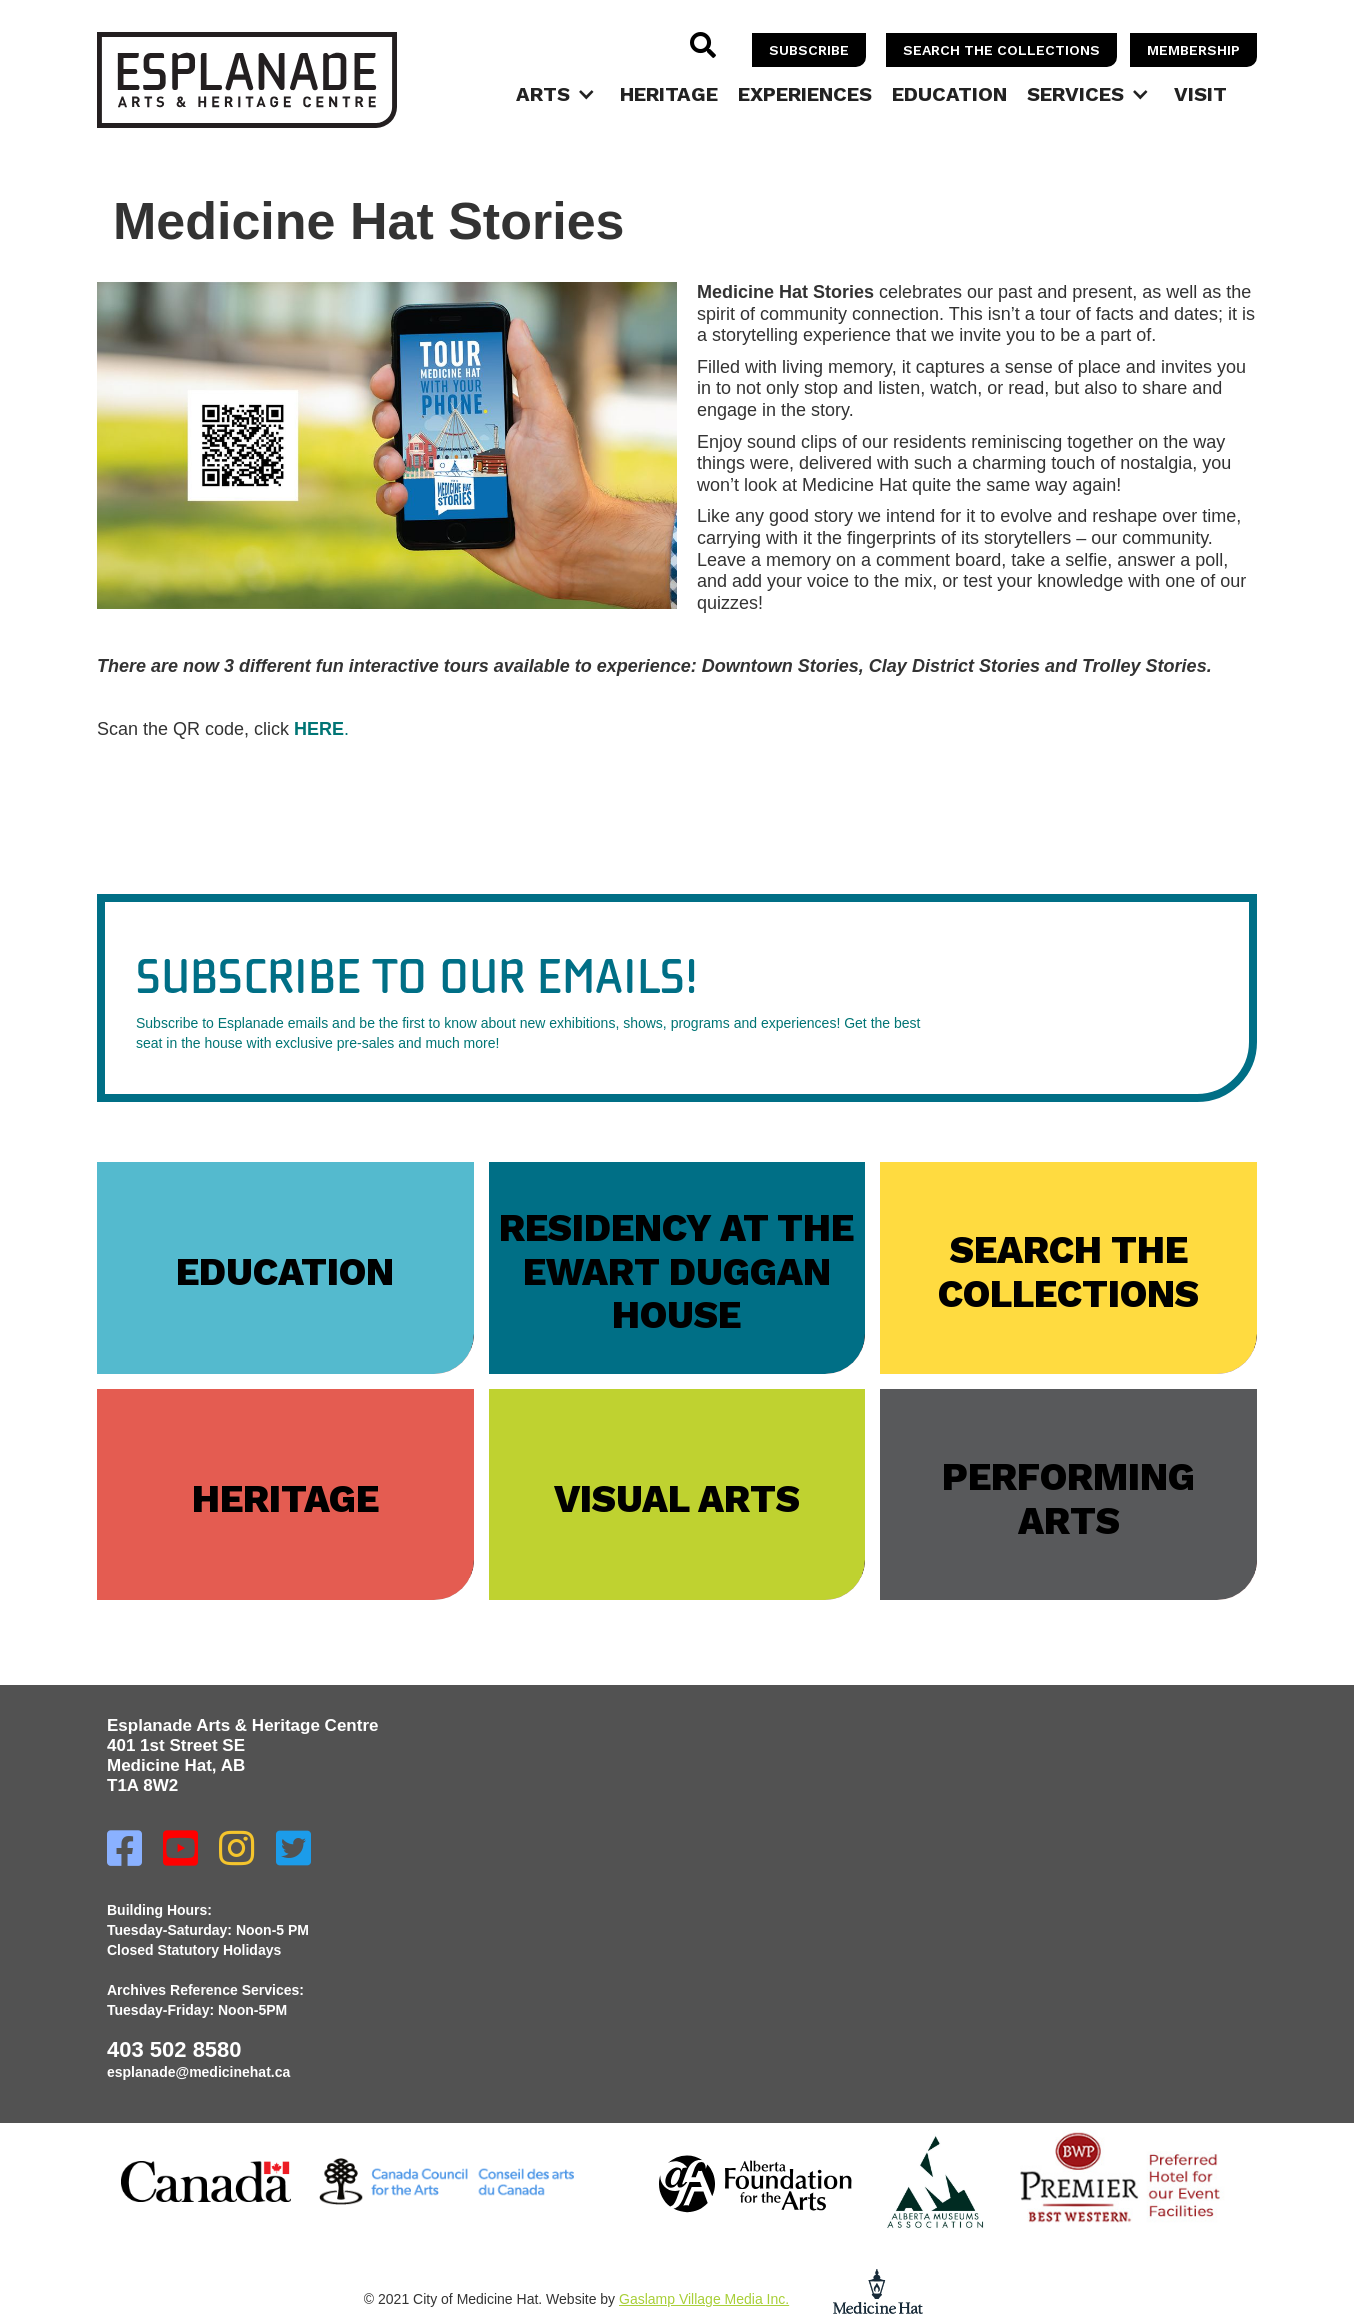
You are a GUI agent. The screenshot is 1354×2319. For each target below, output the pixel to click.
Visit (1200, 94)
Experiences (805, 94)
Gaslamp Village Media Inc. (704, 2299)
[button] (558, 94)
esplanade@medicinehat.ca (198, 2072)
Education (949, 94)
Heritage (669, 94)
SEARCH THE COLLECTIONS (1001, 50)
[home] (247, 80)
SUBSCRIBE (809, 50)
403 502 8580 (174, 2049)
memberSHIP (1193, 50)
